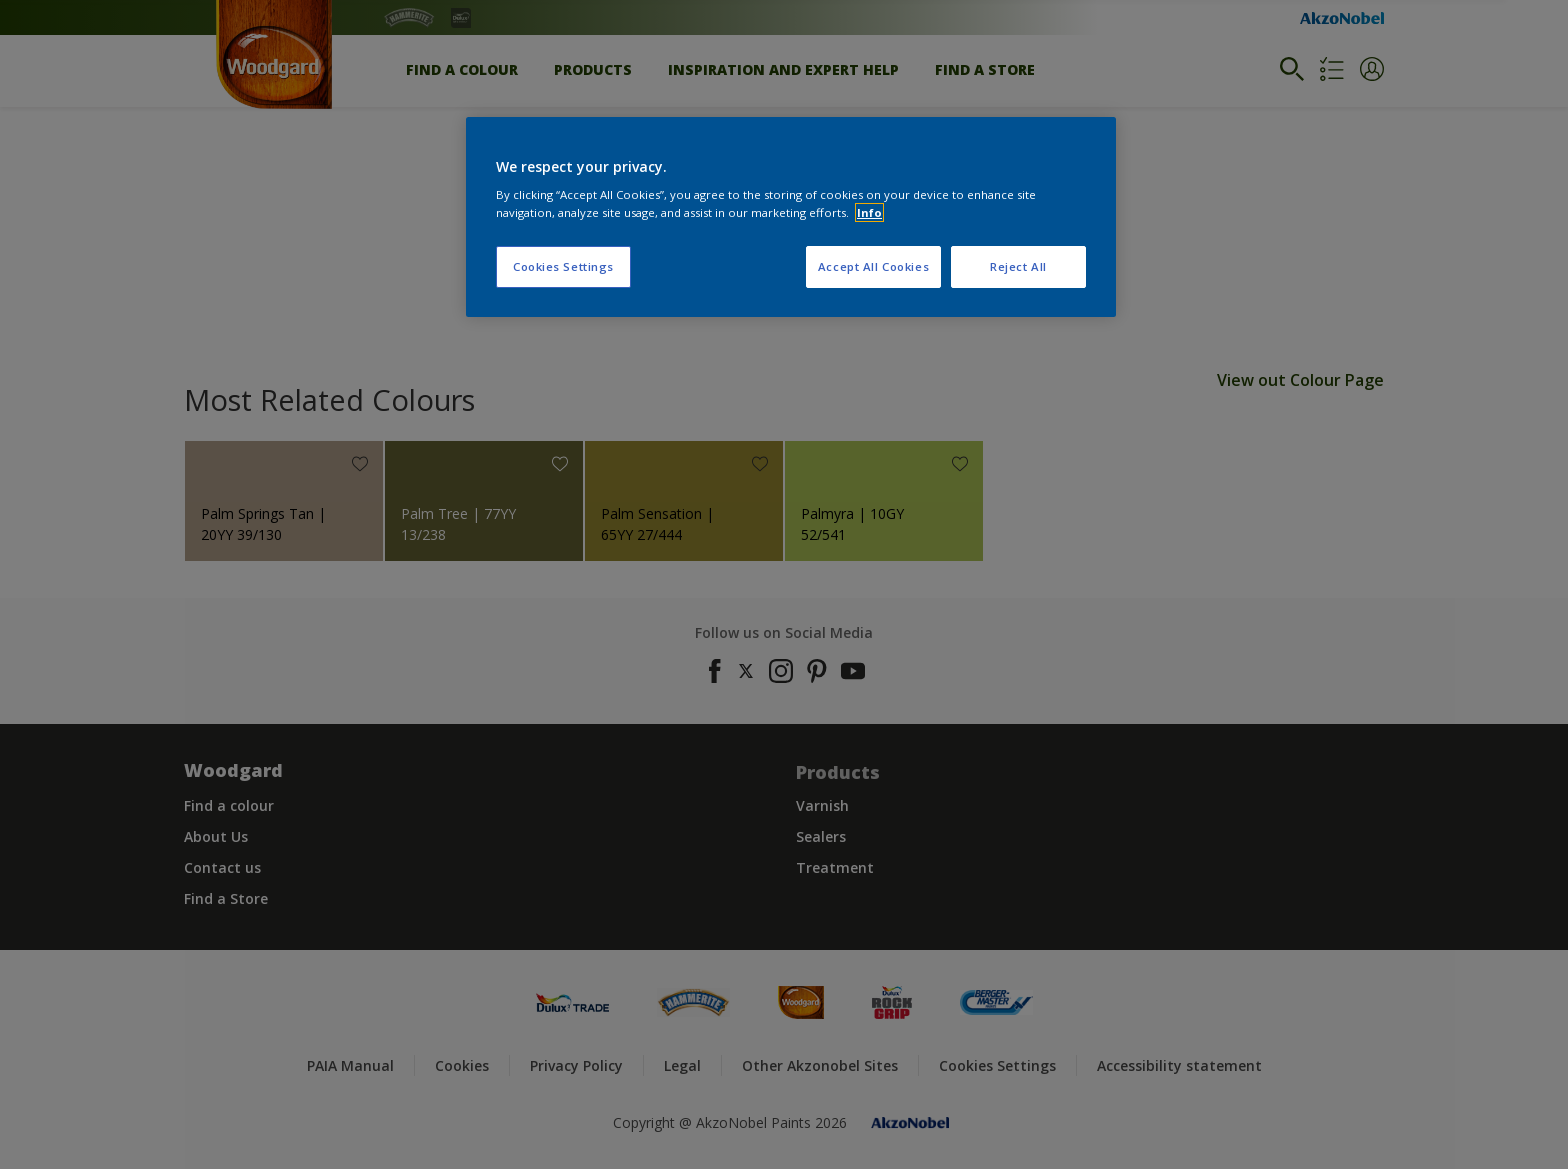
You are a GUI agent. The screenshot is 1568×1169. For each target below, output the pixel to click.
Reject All (1018, 266)
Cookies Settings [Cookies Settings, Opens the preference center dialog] (563, 266)
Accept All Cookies (873, 266)
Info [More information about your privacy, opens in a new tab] (869, 212)
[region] (791, 217)
